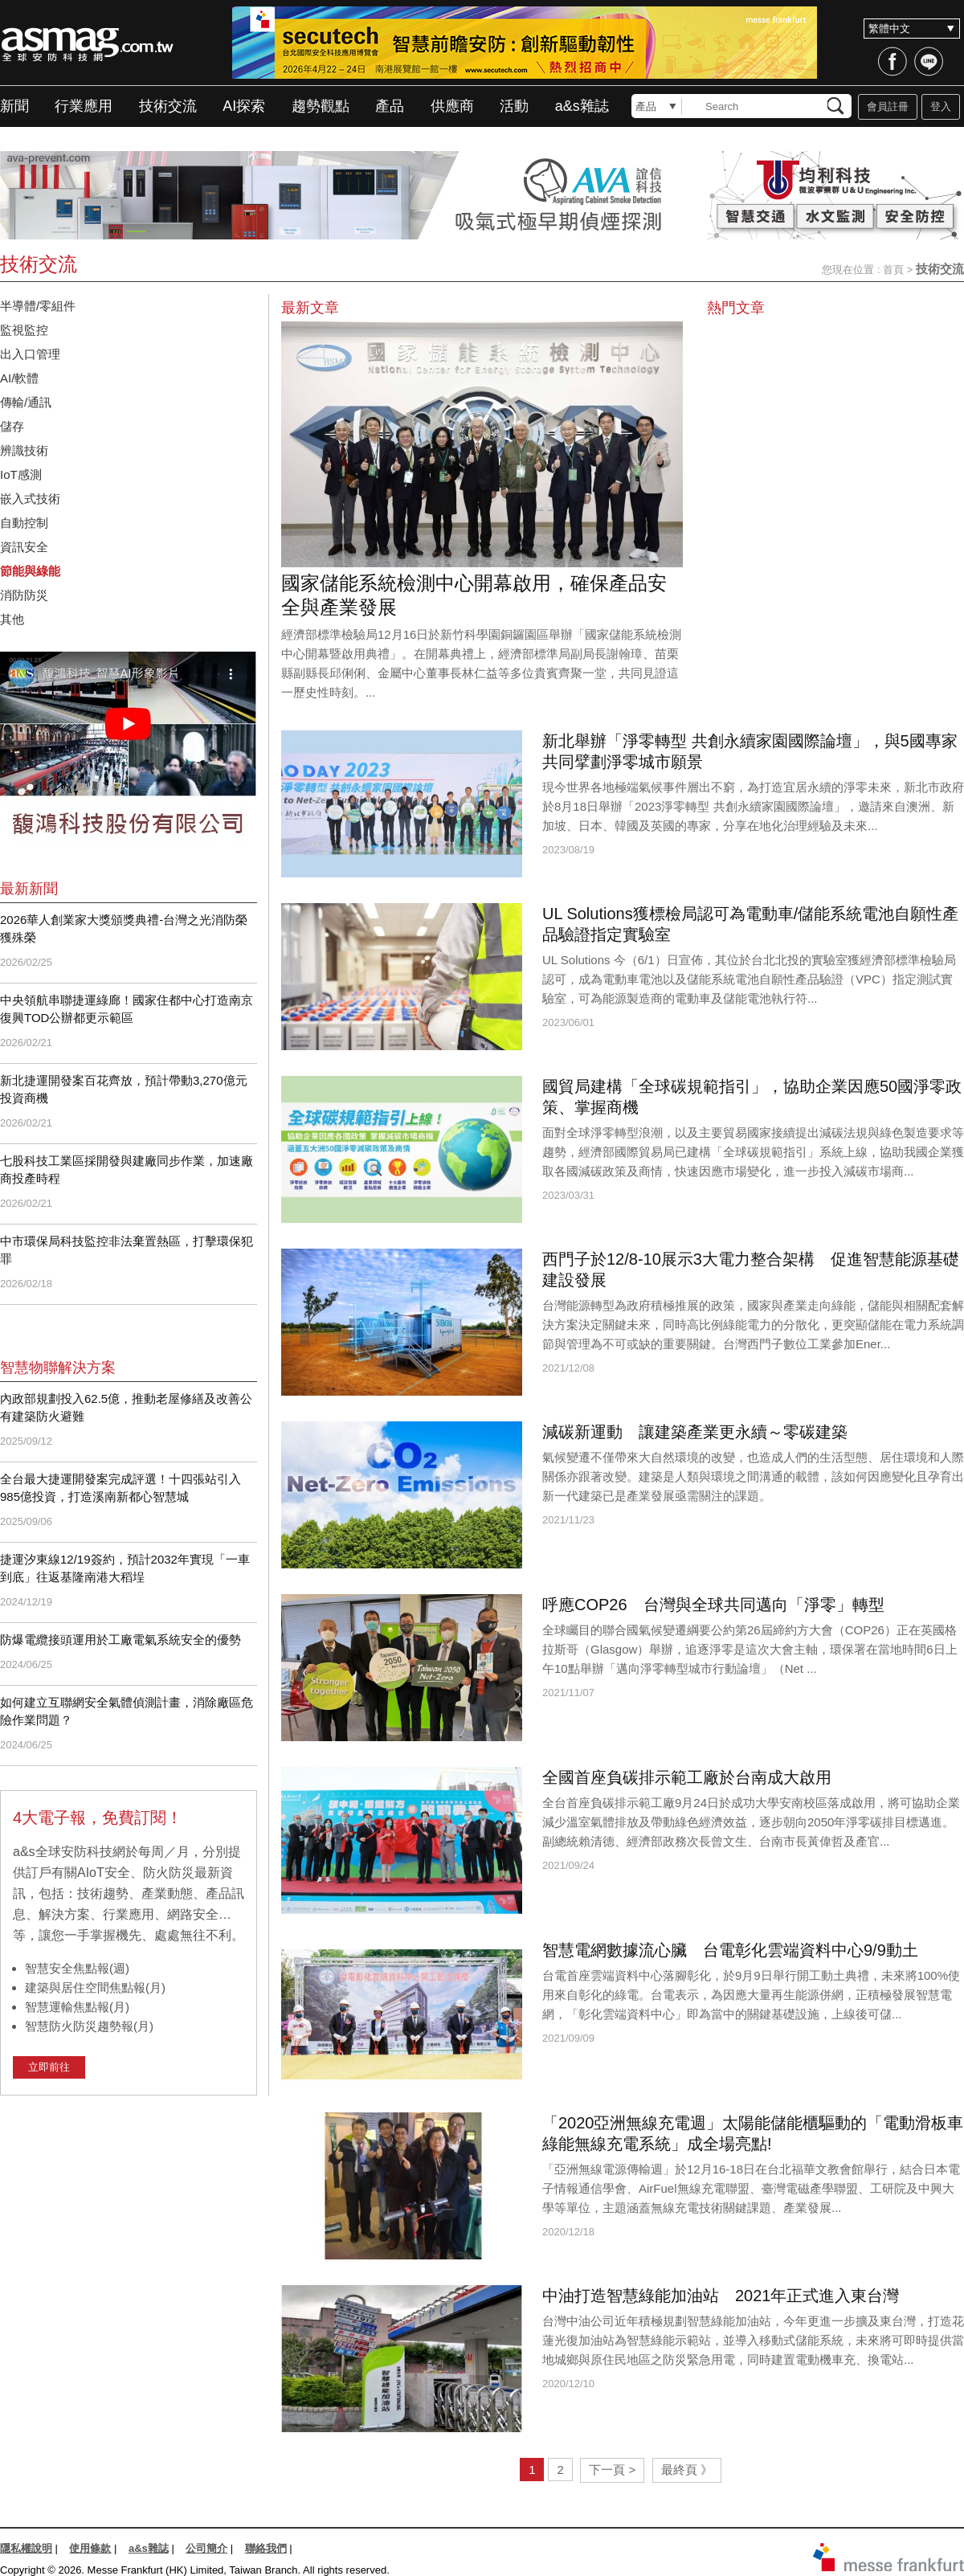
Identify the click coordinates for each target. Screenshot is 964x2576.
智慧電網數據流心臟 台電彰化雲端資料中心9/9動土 (730, 1950)
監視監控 (24, 330)
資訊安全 (30, 547)
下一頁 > (612, 2469)
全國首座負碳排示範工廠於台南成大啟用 (686, 1777)
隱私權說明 (26, 2548)
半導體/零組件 (38, 306)
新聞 (14, 106)
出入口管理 (30, 354)
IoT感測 (27, 474)
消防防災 (24, 595)
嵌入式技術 (30, 498)
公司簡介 (206, 2548)
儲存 (12, 426)
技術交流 (168, 106)
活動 (514, 106)
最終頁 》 (687, 2469)
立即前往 (49, 2067)
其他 (12, 619)
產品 (389, 106)
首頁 (893, 270)
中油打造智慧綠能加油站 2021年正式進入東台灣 (721, 2295)
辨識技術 (24, 450)
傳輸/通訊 (25, 402)
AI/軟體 (19, 378)
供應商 (452, 106)
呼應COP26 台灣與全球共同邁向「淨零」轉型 (713, 1604)
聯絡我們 (266, 2548)
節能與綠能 (30, 571)
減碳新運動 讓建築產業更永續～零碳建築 (695, 1432)
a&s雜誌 (582, 106)
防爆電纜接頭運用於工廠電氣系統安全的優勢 (120, 1639)
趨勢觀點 (320, 106)
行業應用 (83, 106)
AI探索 (244, 106)
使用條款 (90, 2548)
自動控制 (30, 523)
